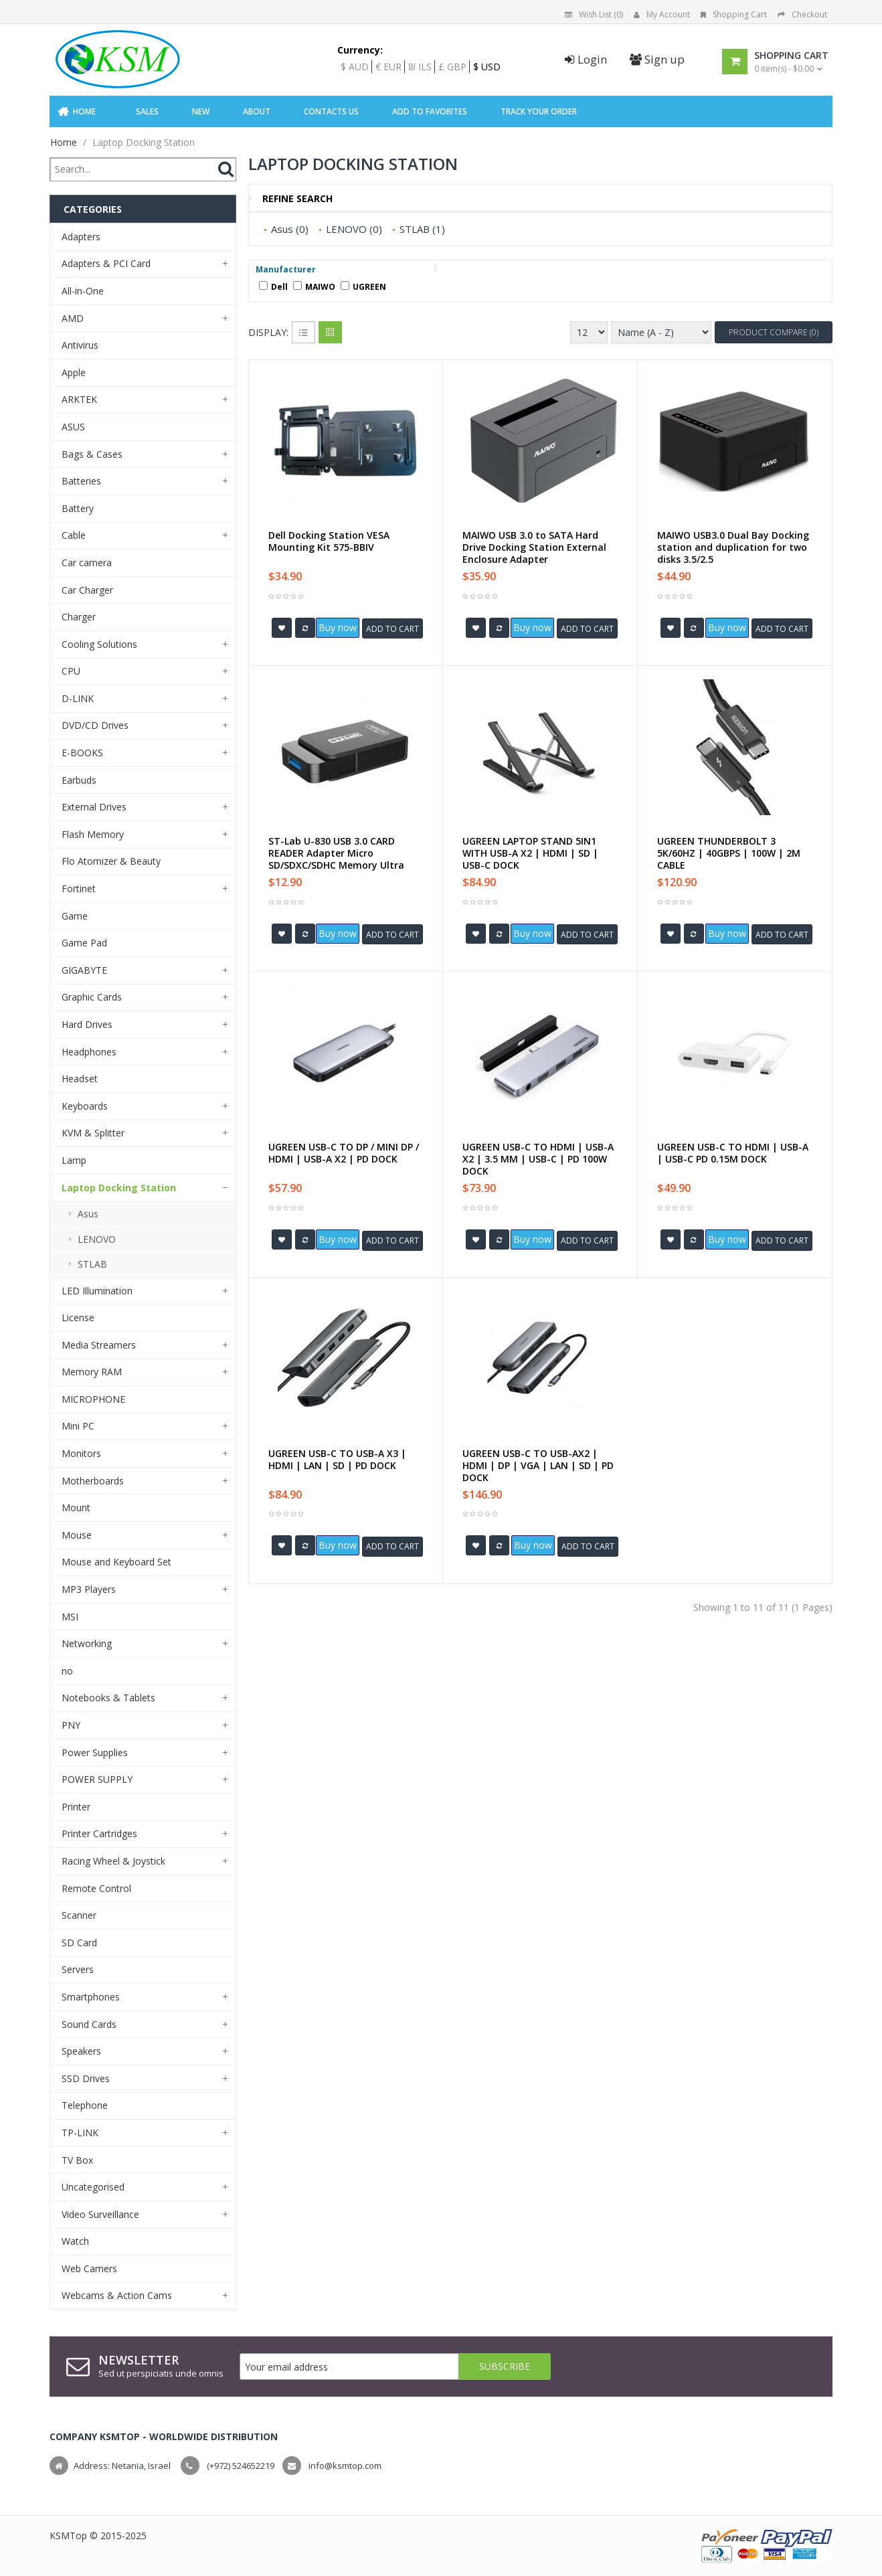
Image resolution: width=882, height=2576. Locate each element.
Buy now (338, 627)
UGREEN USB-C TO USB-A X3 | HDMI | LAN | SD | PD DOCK (337, 1460)
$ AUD (355, 66)
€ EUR (388, 66)
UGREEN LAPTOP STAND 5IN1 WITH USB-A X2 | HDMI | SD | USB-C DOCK (530, 853)
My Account (662, 14)
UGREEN (363, 286)
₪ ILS (420, 66)
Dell (273, 286)
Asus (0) (289, 229)
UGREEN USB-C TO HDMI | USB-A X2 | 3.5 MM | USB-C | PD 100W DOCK (538, 1159)
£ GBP (452, 66)
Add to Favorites (429, 111)
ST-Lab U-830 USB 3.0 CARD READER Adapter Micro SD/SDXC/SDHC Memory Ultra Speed (336, 859)
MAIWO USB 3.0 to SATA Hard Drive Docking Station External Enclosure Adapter (534, 547)
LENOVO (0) (354, 229)
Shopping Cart (734, 14)
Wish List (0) (594, 14)
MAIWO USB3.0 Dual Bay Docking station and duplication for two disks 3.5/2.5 (733, 547)
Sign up (657, 59)
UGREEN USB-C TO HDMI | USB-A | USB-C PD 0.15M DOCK (732, 1153)
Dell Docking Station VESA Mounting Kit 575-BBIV (328, 541)
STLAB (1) (422, 229)
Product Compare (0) (773, 332)
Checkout (802, 14)
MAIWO (314, 286)
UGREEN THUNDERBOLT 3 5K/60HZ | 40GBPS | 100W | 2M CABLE (728, 853)
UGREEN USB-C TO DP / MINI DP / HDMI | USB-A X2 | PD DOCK (343, 1153)
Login (586, 59)
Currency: (360, 50)
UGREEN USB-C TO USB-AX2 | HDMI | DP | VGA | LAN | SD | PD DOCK (538, 1466)
